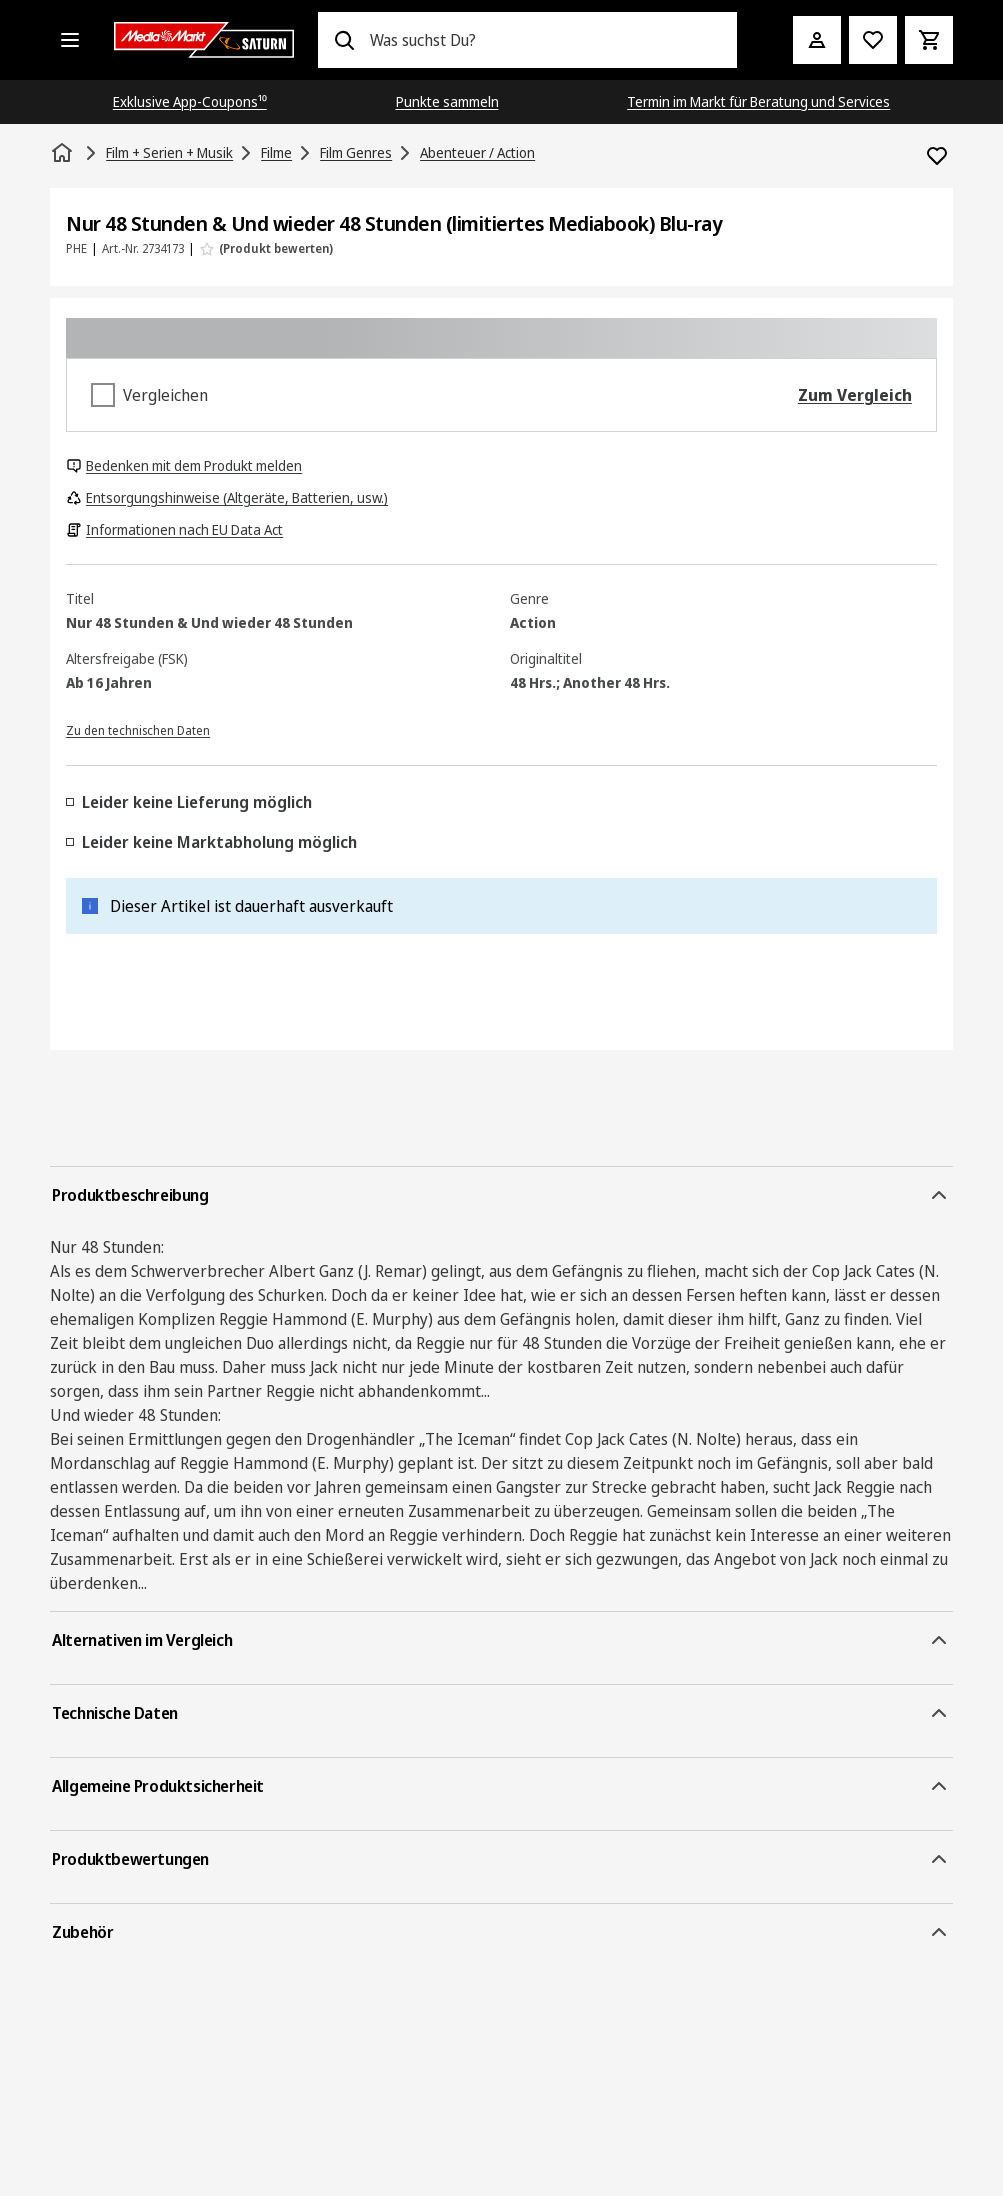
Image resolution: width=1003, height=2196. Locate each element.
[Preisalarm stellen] (873, 40)
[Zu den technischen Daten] (138, 729)
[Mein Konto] (817, 40)
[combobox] (545, 40)
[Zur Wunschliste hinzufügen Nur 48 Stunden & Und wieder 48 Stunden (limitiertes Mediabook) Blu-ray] (937, 156)
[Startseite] (64, 153)
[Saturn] (204, 40)
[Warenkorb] (929, 40)
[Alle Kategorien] (70, 40)
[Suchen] (344, 40)
